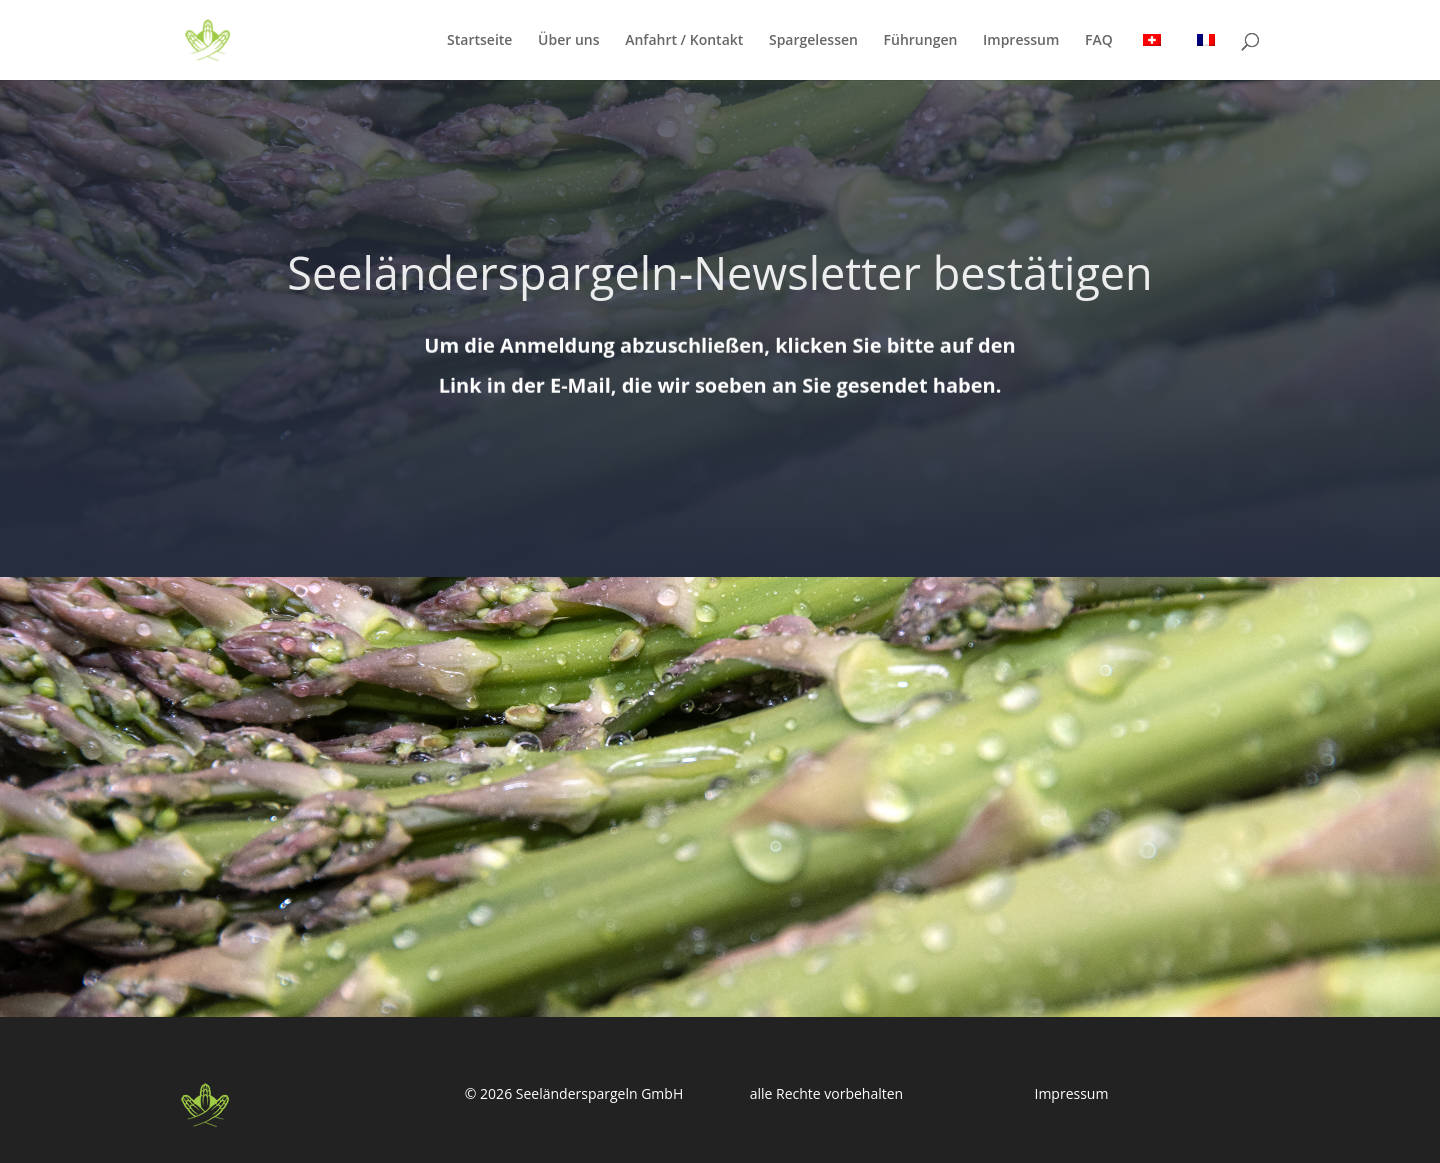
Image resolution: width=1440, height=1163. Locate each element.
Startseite (479, 41)
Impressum (1021, 41)
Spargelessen (813, 41)
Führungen (921, 41)
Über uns (568, 41)
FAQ (1099, 41)
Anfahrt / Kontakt (684, 41)
